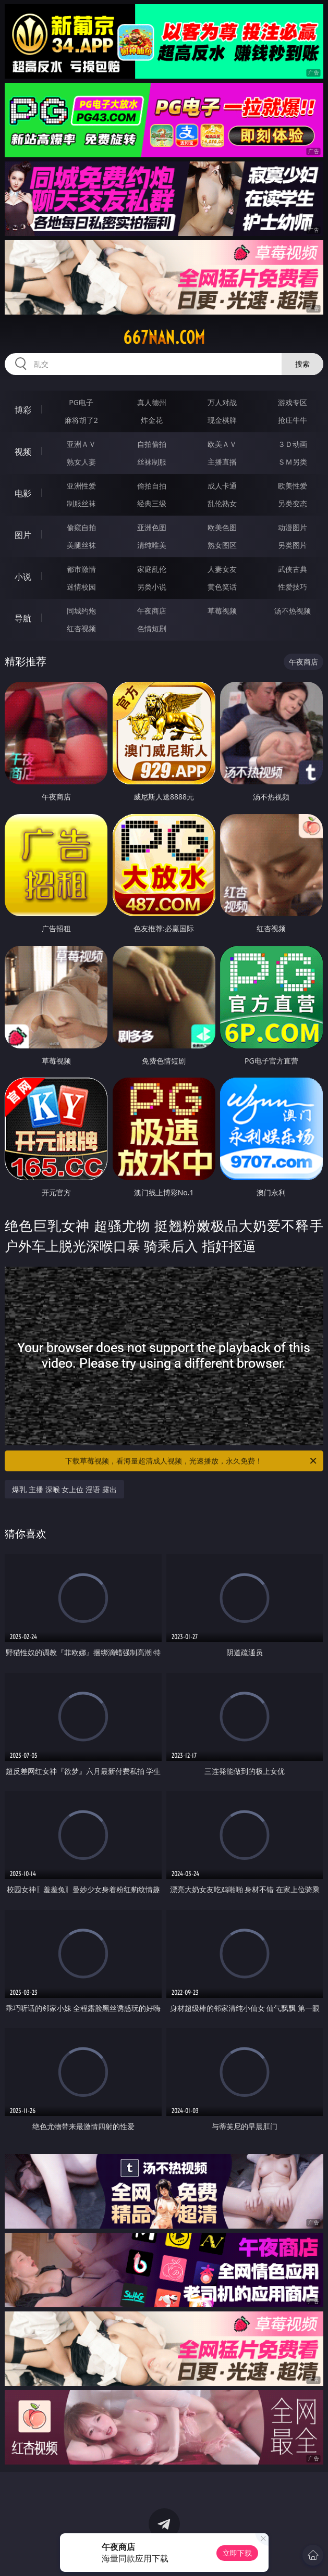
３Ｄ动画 (292, 444)
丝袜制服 (151, 462)
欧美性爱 (292, 486)
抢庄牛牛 (292, 420)
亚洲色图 (151, 527)
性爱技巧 (292, 587)
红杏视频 (81, 628)
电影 (23, 493)
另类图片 (292, 545)
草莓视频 (222, 611)
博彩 (23, 410)
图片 (23, 535)
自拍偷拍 (151, 444)
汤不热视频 (292, 611)
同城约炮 (81, 611)
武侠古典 (292, 569)
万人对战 (222, 402)
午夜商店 (151, 611)
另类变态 (292, 503)
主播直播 (222, 462)
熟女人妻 (81, 462)
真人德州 (151, 402)
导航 (23, 618)
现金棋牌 (222, 420)
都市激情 (81, 569)
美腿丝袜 (81, 545)
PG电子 (81, 402)
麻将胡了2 (81, 420)
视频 (23, 451)
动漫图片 (292, 527)
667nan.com (164, 337)
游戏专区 (292, 402)
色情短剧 (151, 628)
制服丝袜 (81, 503)
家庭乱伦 (151, 569)
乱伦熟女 (222, 503)
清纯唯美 (151, 545)
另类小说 (151, 587)
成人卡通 (222, 486)
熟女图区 (222, 545)
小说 (23, 576)
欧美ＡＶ (222, 444)
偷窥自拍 (81, 527)
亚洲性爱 (81, 486)
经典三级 (151, 503)
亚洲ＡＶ (81, 444)
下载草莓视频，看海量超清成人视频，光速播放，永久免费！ (191, 1461)
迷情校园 (81, 587)
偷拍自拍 (151, 486)
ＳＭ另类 (292, 462)
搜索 (302, 364)
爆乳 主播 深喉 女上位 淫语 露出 (64, 1489)
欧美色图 (222, 527)
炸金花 (152, 420)
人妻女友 (222, 569)
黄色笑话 (222, 587)
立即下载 (237, 2553)
